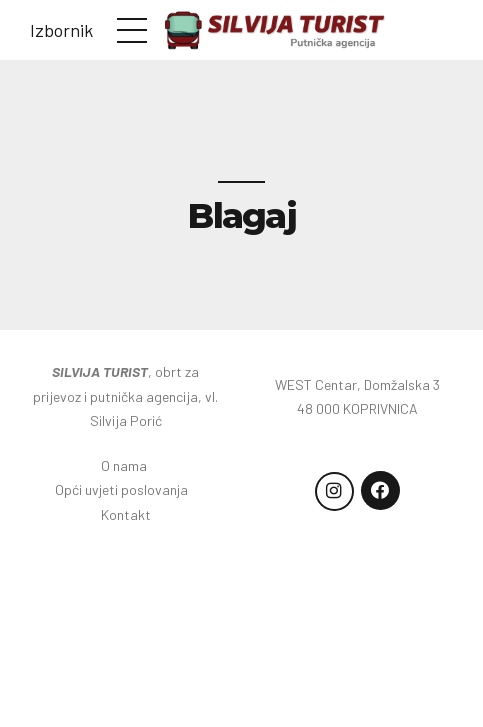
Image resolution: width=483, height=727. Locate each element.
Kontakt (126, 514)
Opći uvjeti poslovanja (126, 489)
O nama (125, 465)
